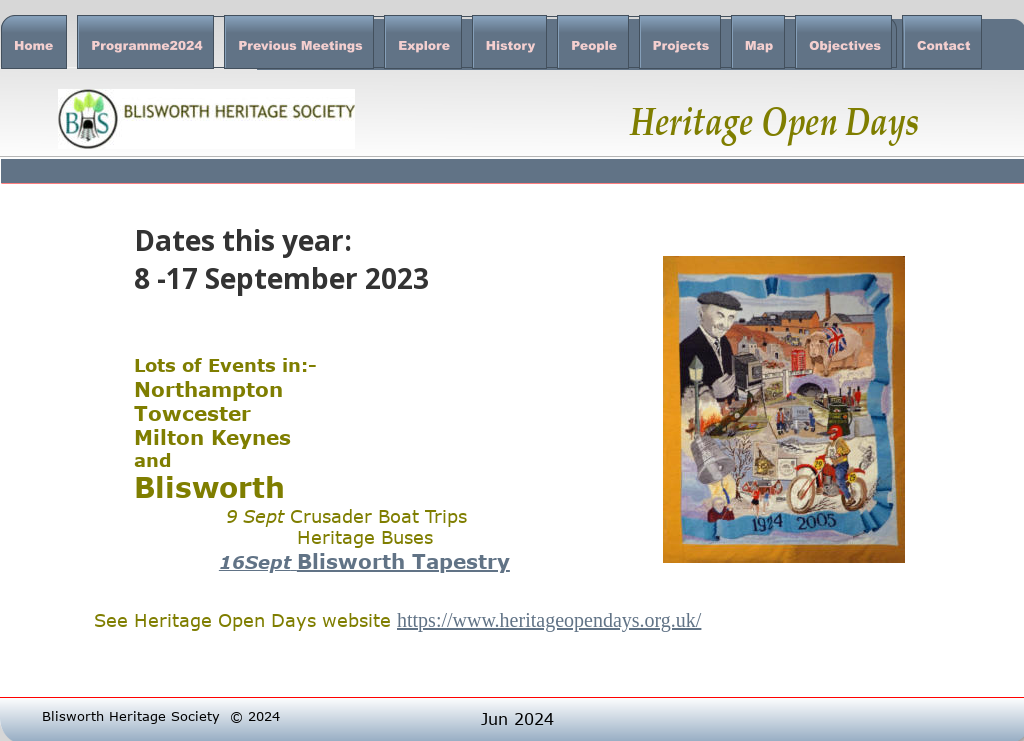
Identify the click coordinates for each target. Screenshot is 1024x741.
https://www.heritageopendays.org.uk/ (549, 620)
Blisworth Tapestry (403, 560)
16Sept (255, 562)
